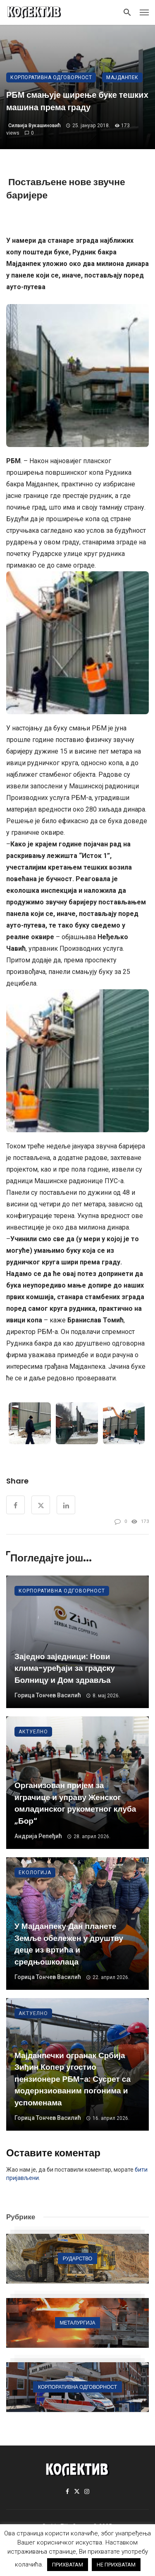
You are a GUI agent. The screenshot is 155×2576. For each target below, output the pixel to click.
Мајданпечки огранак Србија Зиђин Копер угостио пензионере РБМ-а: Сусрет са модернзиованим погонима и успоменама (72, 2079)
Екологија (35, 1872)
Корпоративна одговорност (51, 77)
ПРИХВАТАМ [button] (67, 2565)
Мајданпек (122, 77)
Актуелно (33, 1732)
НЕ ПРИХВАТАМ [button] (116, 2565)
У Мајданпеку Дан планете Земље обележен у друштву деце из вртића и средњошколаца (68, 1944)
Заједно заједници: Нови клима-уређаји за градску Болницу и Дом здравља (64, 1668)
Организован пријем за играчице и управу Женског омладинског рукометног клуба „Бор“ (75, 1803)
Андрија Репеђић (38, 1836)
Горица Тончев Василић (47, 1695)
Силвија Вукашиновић (34, 125)
